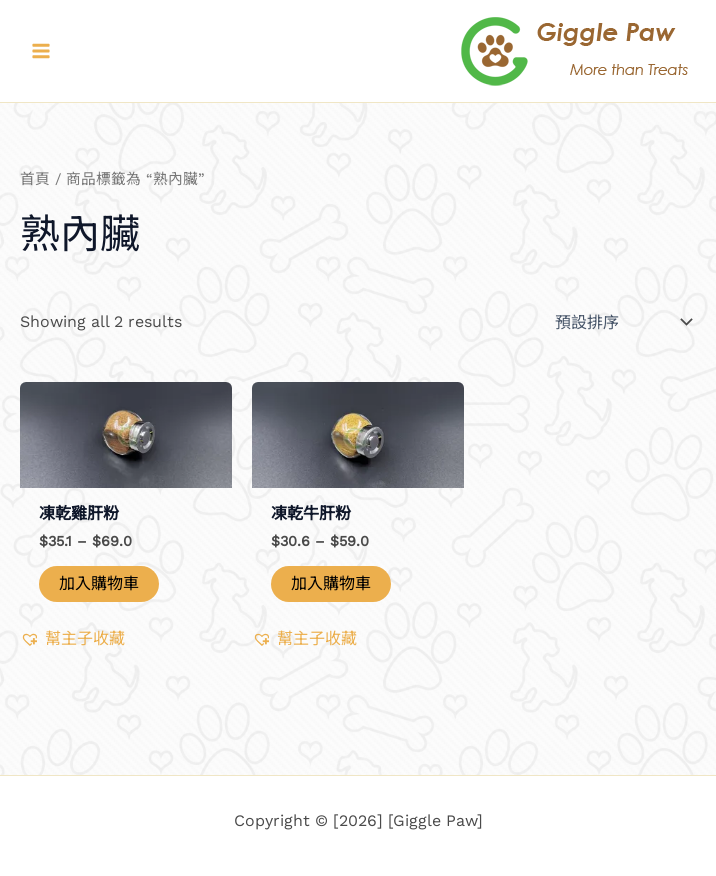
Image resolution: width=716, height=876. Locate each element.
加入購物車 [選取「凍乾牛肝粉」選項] (331, 583)
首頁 (35, 179)
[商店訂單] (621, 322)
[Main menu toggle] (41, 51)
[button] (72, 639)
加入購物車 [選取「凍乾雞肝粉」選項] (99, 583)
